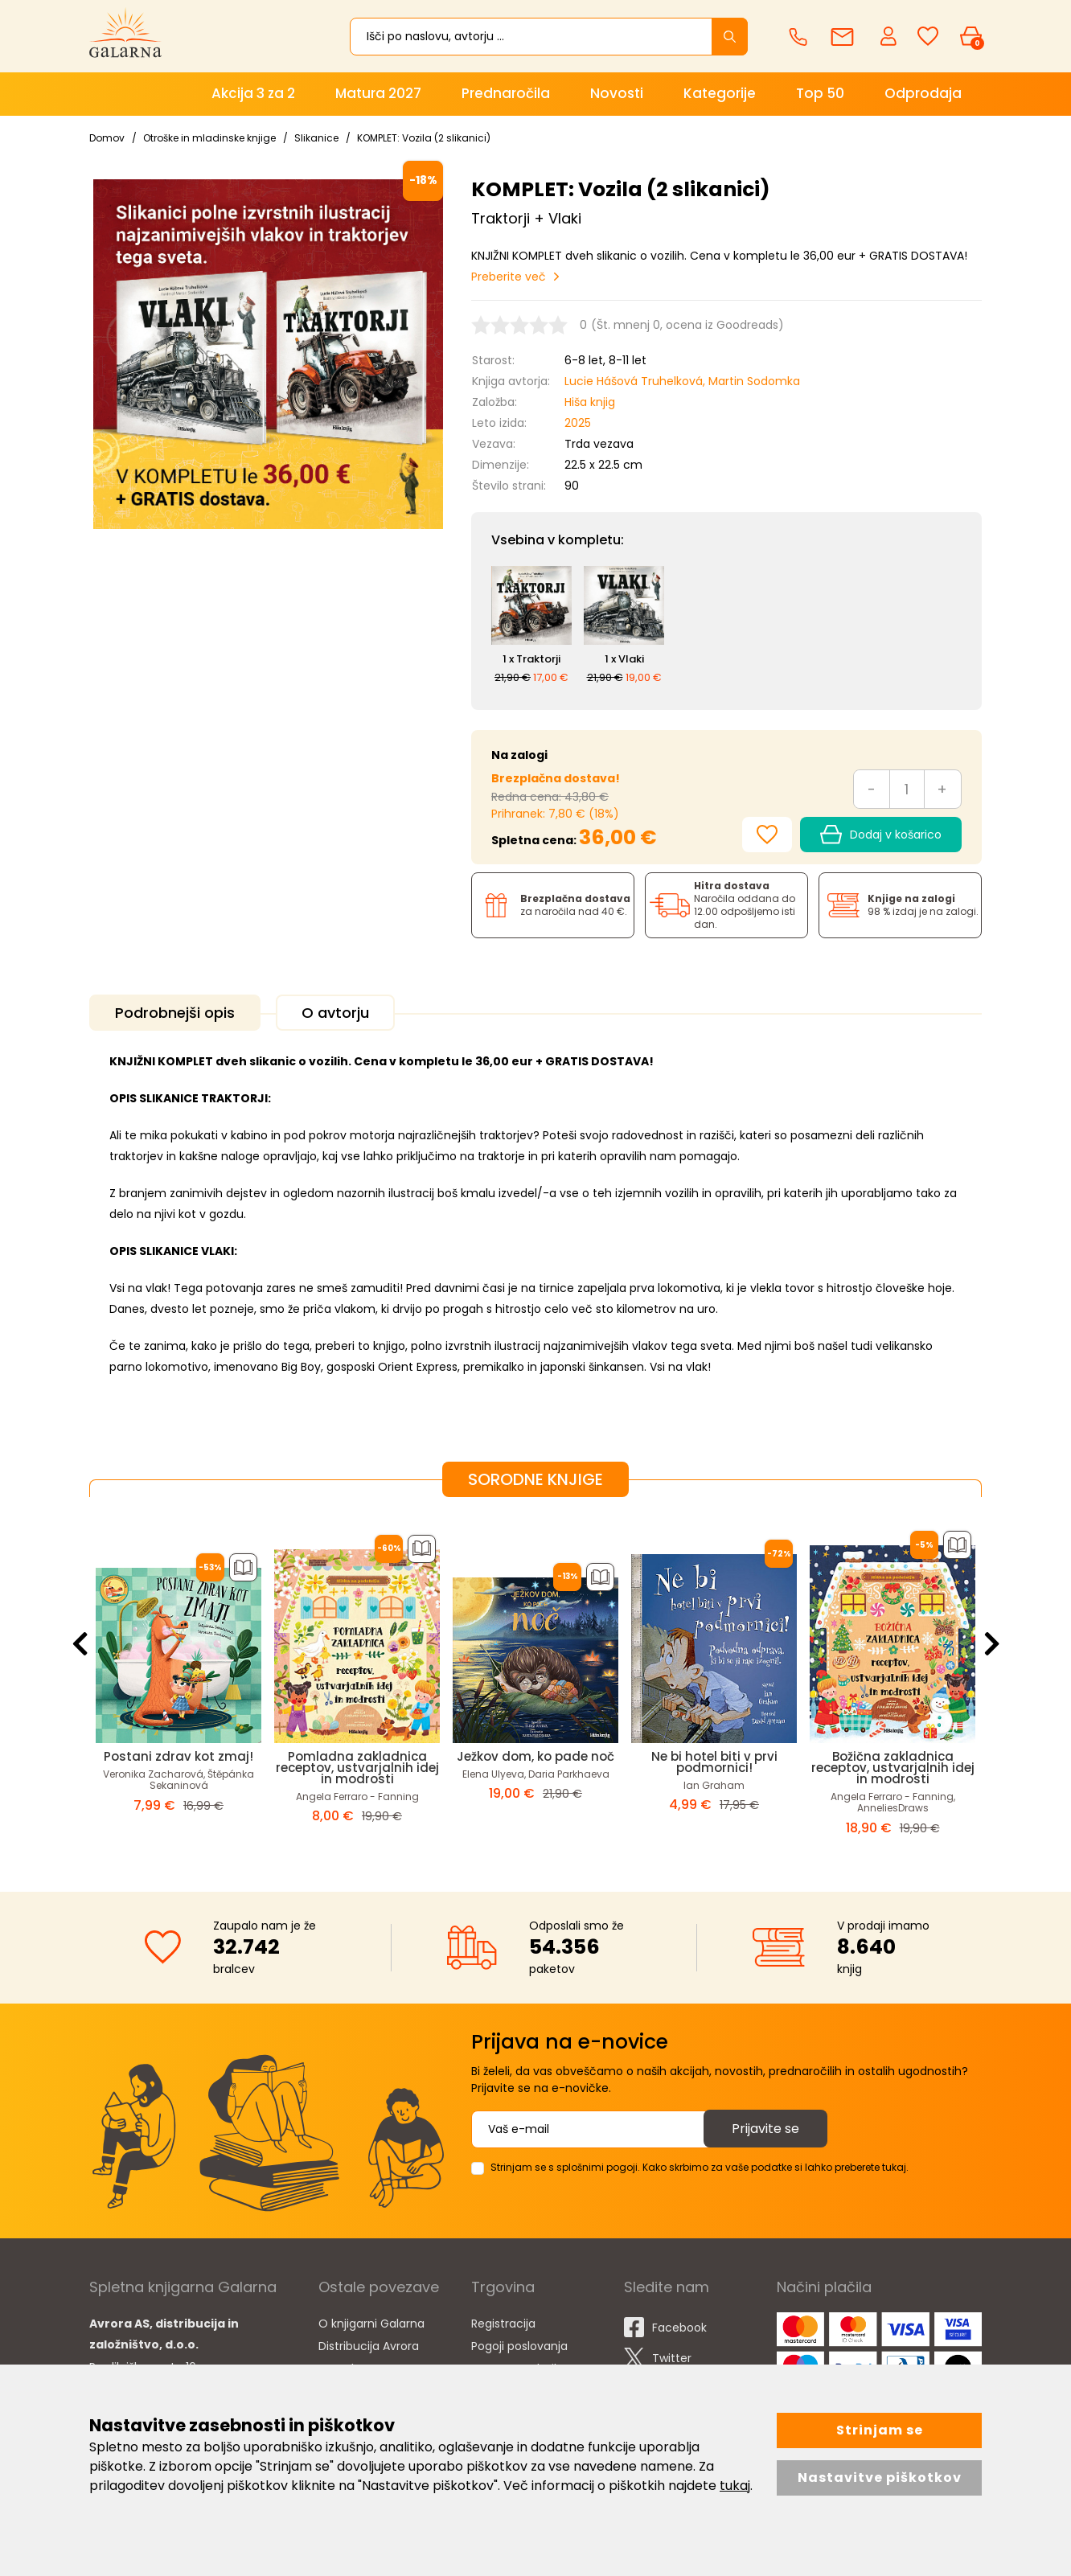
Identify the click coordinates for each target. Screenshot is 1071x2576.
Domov (107, 138)
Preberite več (508, 277)
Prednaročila (506, 93)
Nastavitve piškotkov (880, 2477)
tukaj (735, 2485)
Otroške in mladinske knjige (209, 138)
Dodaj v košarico (881, 834)
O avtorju (335, 1013)
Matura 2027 (378, 93)
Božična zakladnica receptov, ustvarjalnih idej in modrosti (893, 1767)
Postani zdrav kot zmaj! (178, 1756)
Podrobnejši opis (175, 1013)
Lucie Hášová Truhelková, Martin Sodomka (682, 381)
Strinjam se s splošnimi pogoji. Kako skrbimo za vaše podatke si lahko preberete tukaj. (699, 2167)
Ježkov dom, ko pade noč (535, 1756)
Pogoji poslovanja (519, 2346)
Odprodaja (923, 93)
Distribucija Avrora (368, 2346)
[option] (178, 1682)
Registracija (503, 2324)
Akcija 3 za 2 (253, 93)
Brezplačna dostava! (555, 778)
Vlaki (631, 659)
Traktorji (538, 659)
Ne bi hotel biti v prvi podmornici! (714, 1762)
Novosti (616, 93)
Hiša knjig (589, 402)
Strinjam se (879, 2430)
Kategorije (719, 93)
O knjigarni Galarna (371, 2324)
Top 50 (820, 93)
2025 (577, 423)
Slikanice (316, 138)
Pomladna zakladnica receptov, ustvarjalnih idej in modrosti (357, 1767)
